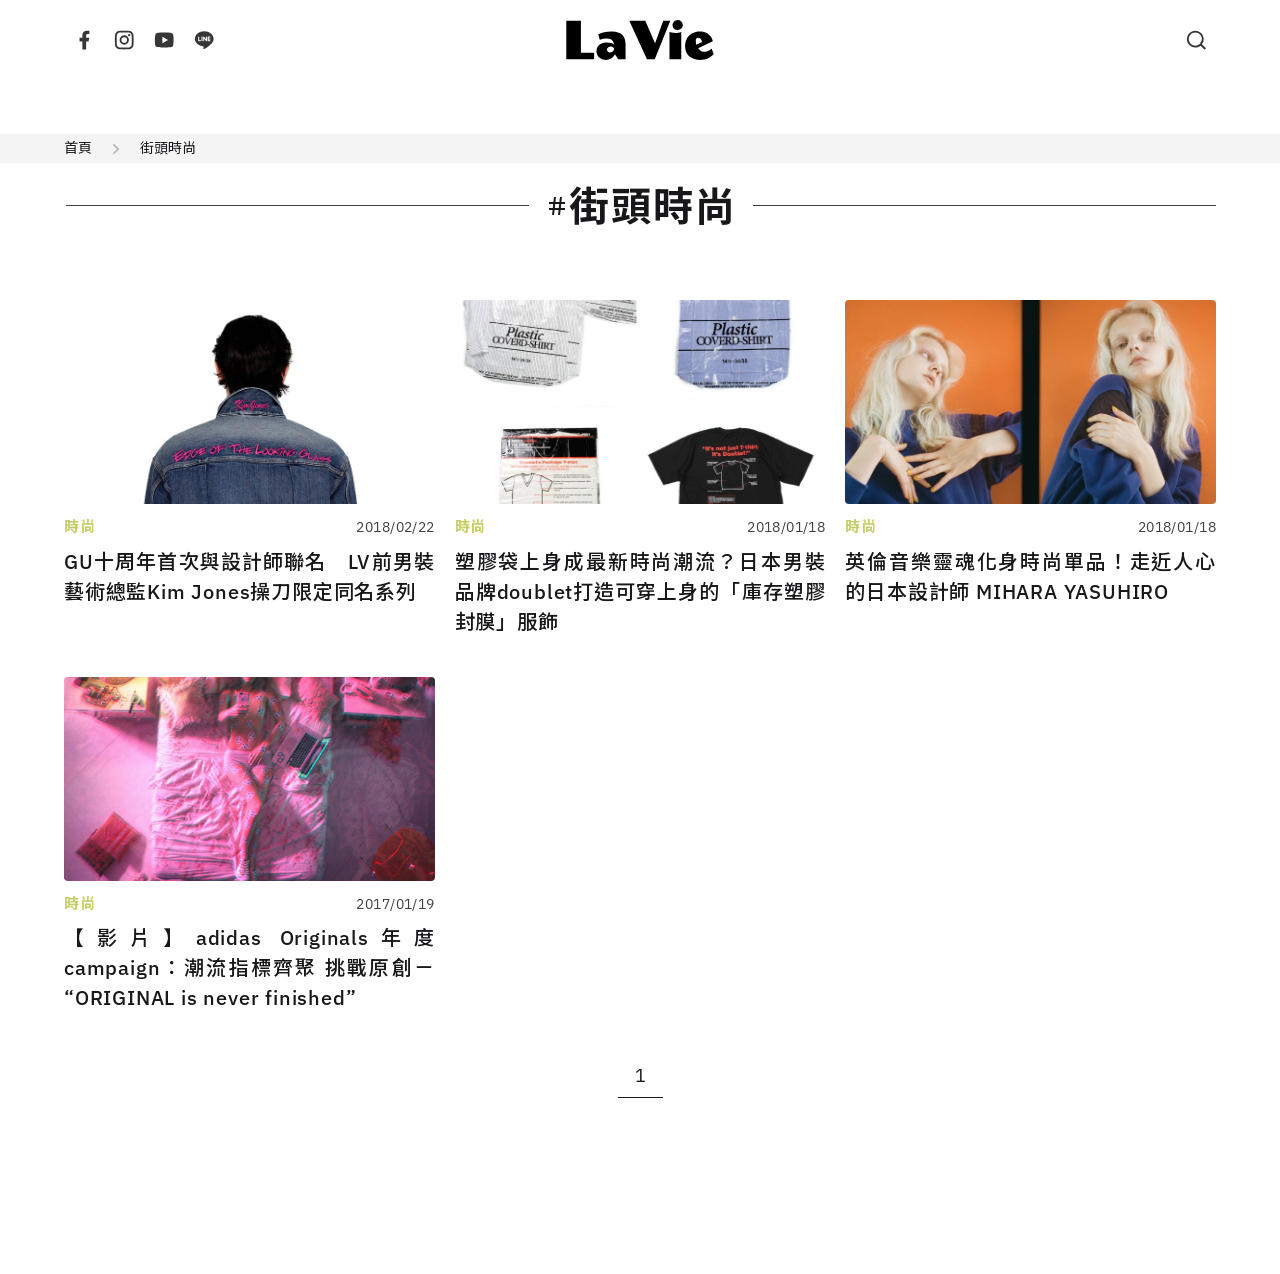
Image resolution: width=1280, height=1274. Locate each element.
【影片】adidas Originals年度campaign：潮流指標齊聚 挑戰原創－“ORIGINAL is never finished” (249, 967)
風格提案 (1062, 107)
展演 (734, 107)
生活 (430, 107)
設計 (278, 107)
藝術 (506, 107)
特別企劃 (946, 107)
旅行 (582, 107)
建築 (202, 107)
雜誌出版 (830, 107)
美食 (658, 107)
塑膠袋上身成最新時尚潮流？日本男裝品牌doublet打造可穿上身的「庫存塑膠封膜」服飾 (640, 591)
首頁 (78, 148)
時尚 (354, 107)
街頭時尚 (168, 148)
